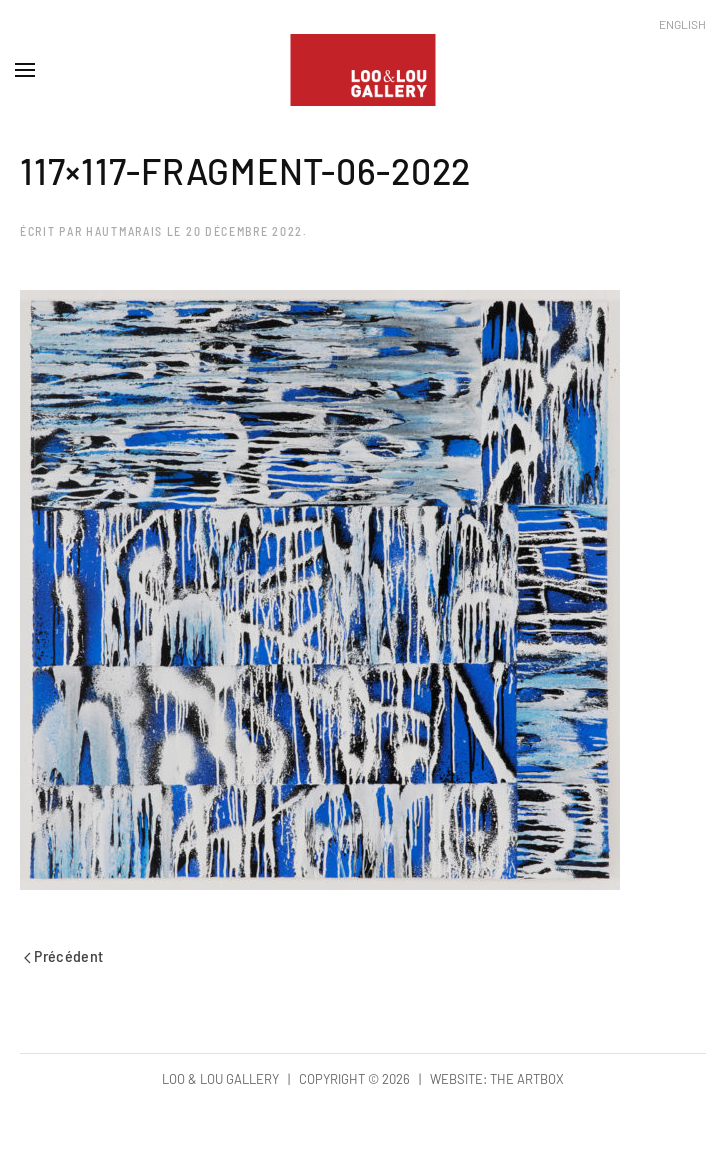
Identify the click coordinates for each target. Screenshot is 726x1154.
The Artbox (527, 1079)
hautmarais (124, 231)
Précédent (64, 955)
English (682, 24)
